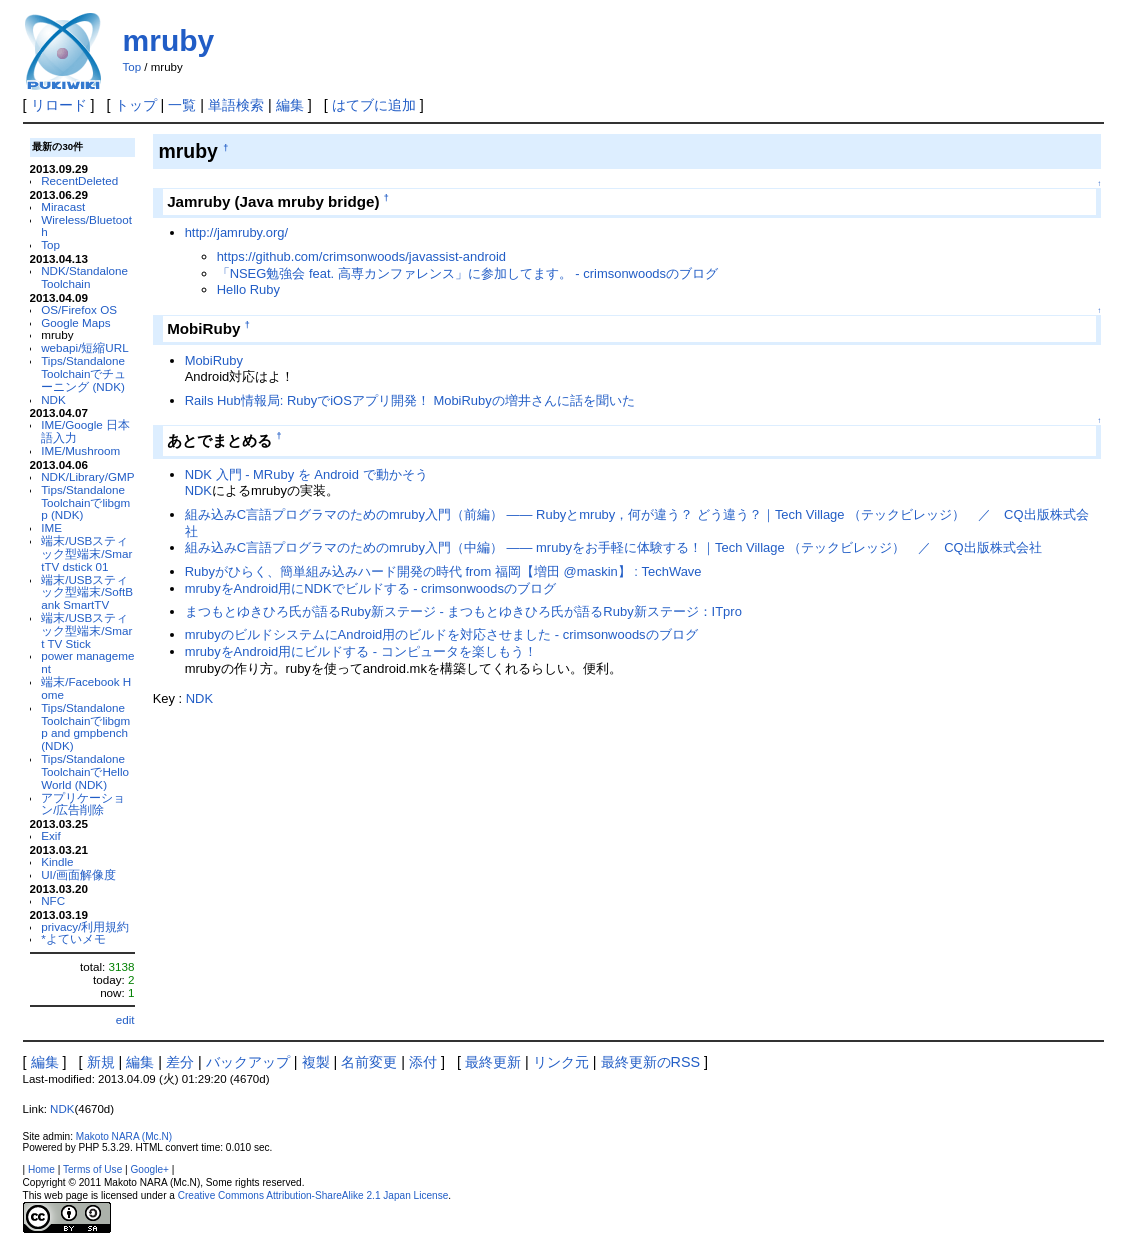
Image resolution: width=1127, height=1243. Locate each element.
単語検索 (236, 105)
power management (87, 662)
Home (41, 1169)
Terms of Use (92, 1169)
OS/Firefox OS (79, 309)
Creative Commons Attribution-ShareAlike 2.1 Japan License (313, 1195)
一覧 (182, 105)
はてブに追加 (374, 105)
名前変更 (369, 1062)
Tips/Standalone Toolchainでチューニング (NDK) (83, 373)
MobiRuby (214, 360)
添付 (423, 1062)
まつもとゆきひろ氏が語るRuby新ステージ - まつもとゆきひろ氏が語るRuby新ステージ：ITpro (463, 611)
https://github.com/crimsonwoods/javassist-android (361, 256)
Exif (50, 835)
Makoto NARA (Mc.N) (124, 1136)
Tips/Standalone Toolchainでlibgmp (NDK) (85, 502)
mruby (169, 40)
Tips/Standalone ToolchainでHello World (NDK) (85, 771)
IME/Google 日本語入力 (85, 431)
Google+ (149, 1169)
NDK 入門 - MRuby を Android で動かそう (306, 474)
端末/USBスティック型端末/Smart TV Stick (86, 630)
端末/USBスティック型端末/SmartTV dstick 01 (86, 553)
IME (51, 527)
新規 (101, 1062)
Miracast (63, 206)
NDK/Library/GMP (87, 476)
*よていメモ (73, 938)
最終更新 (493, 1062)
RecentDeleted (79, 180)
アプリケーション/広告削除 (83, 804)
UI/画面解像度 (78, 874)
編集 (290, 105)
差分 (180, 1062)
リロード (59, 105)
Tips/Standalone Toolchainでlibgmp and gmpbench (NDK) (85, 726)
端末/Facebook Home (86, 688)
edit (125, 1019)
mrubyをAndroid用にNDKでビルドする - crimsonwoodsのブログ (370, 588)
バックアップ (248, 1062)
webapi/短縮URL (85, 347)
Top (132, 67)
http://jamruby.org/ (236, 232)
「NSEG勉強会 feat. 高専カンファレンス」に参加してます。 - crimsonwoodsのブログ (467, 273)
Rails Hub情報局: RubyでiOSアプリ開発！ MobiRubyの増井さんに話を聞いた (410, 400)
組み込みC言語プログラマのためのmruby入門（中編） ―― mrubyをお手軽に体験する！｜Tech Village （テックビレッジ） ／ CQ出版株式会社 (613, 547)
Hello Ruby (248, 289)
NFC (53, 900)
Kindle (57, 861)
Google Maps (75, 322)
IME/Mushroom (80, 450)
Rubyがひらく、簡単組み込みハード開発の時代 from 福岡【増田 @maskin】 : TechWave (443, 571)
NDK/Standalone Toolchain (84, 277)
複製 (316, 1062)
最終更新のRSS (651, 1062)
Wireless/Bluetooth (86, 226)
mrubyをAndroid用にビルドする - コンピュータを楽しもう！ (361, 651)
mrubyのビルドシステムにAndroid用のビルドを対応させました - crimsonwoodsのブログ (441, 634)
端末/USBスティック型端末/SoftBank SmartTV (87, 592)
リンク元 (561, 1062)
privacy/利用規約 (85, 926)
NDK (53, 399)
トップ (136, 105)
